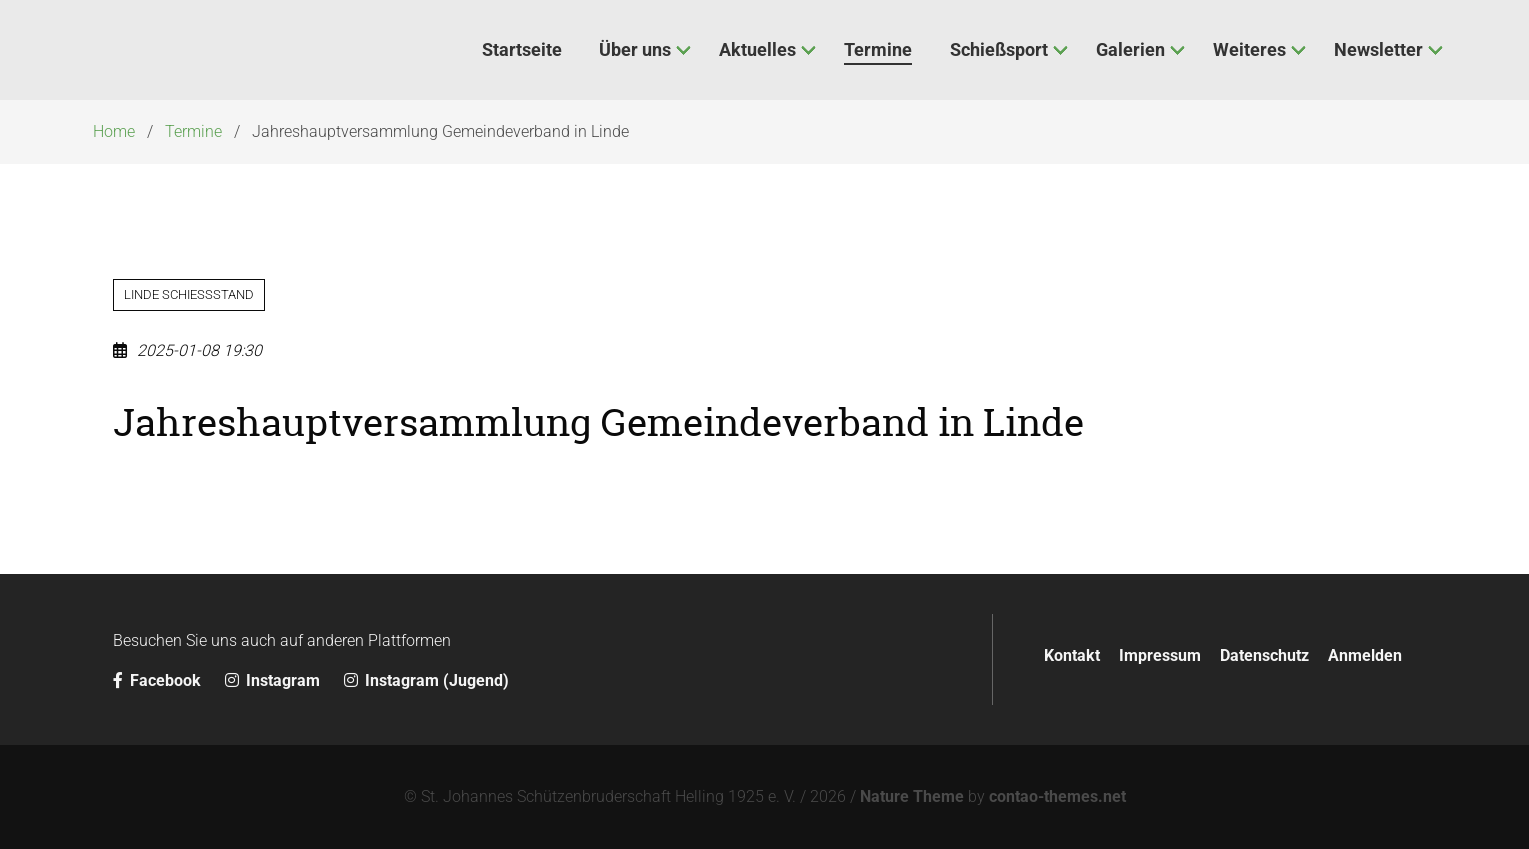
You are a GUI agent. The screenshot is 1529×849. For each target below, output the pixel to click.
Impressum (1160, 655)
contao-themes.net (1057, 796)
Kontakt (1072, 655)
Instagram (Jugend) (426, 680)
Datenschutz (1264, 655)
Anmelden (1365, 655)
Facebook (159, 680)
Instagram (274, 680)
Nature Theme (912, 796)
